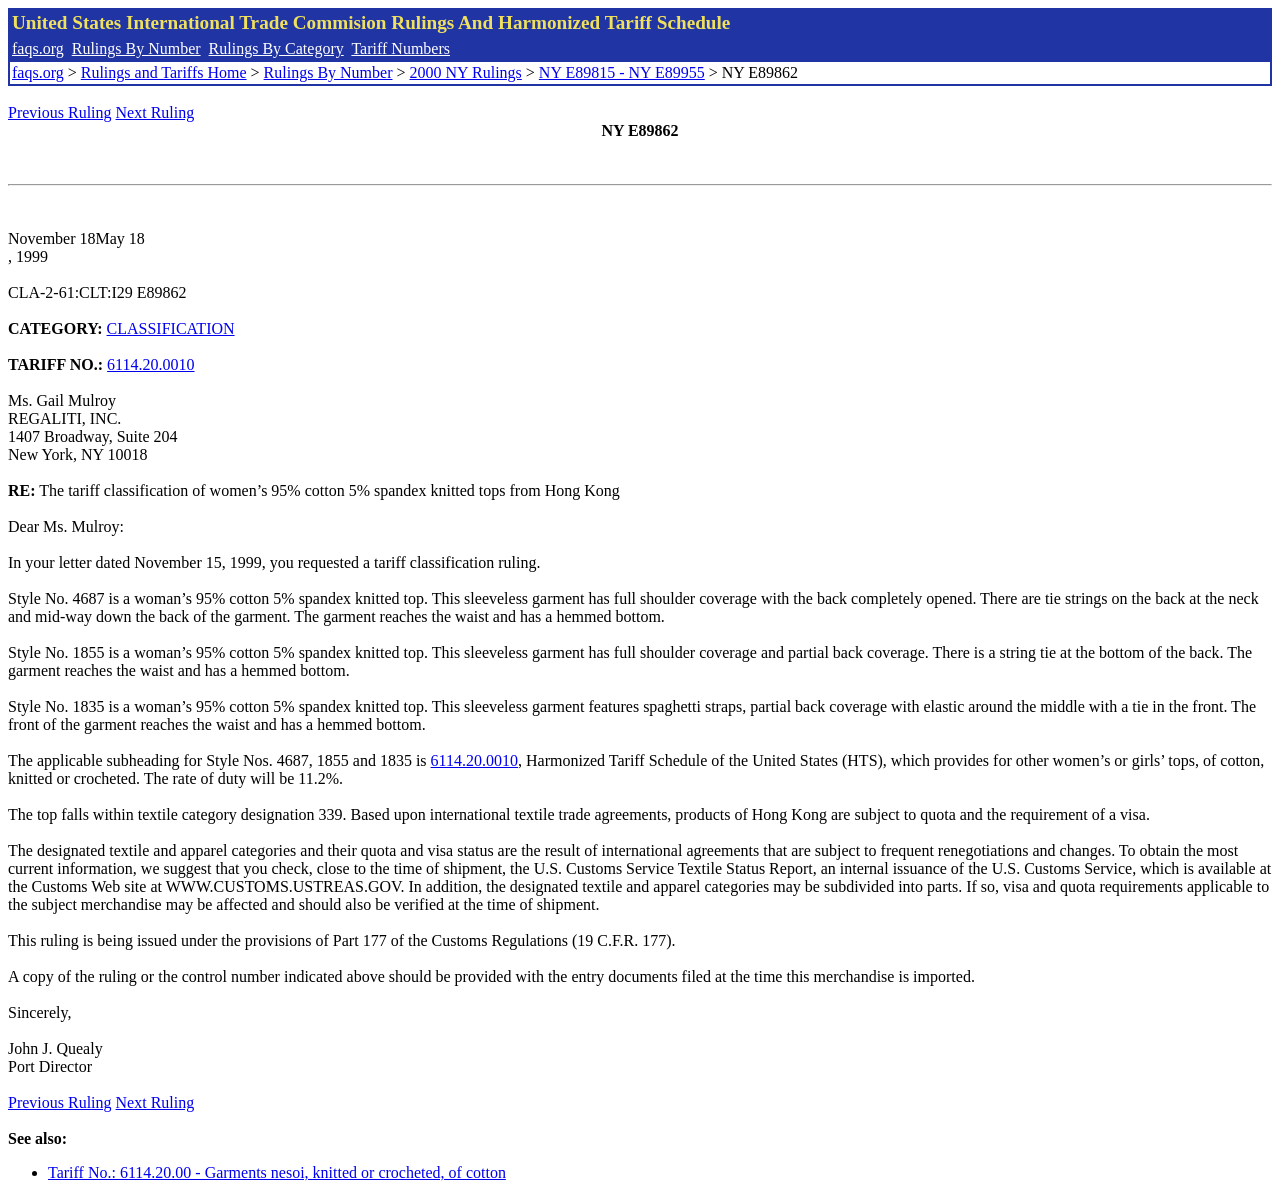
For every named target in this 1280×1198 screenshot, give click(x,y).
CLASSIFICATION (171, 328)
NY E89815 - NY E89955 (622, 72)
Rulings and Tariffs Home (164, 72)
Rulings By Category (276, 48)
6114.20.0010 (150, 364)
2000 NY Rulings (466, 72)
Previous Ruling (60, 112)
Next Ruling (155, 112)
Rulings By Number (136, 48)
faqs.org (38, 48)
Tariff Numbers (400, 48)
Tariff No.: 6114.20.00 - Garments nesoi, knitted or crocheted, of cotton (277, 1172)
